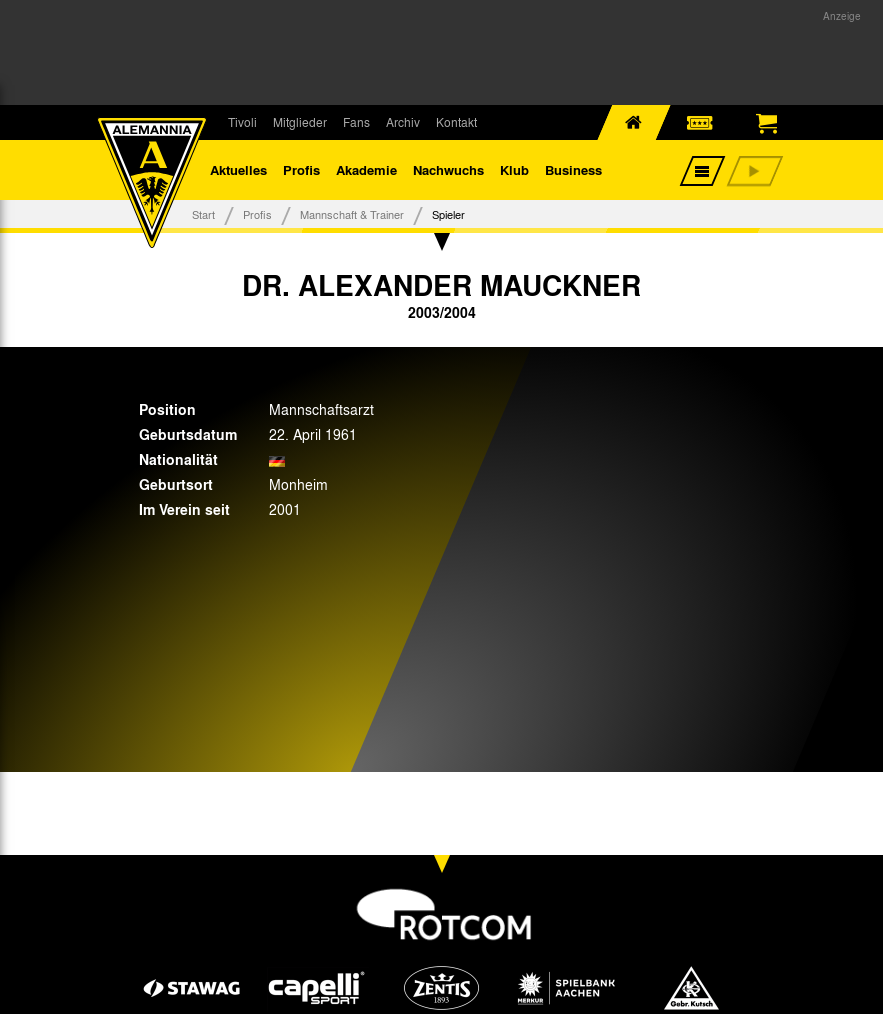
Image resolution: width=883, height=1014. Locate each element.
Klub (514, 169)
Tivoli (242, 122)
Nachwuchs (448, 169)
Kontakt (456, 122)
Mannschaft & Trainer (352, 214)
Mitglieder (300, 122)
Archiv (403, 122)
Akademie (366, 169)
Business (573, 169)
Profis (301, 169)
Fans (356, 122)
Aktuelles (238, 169)
